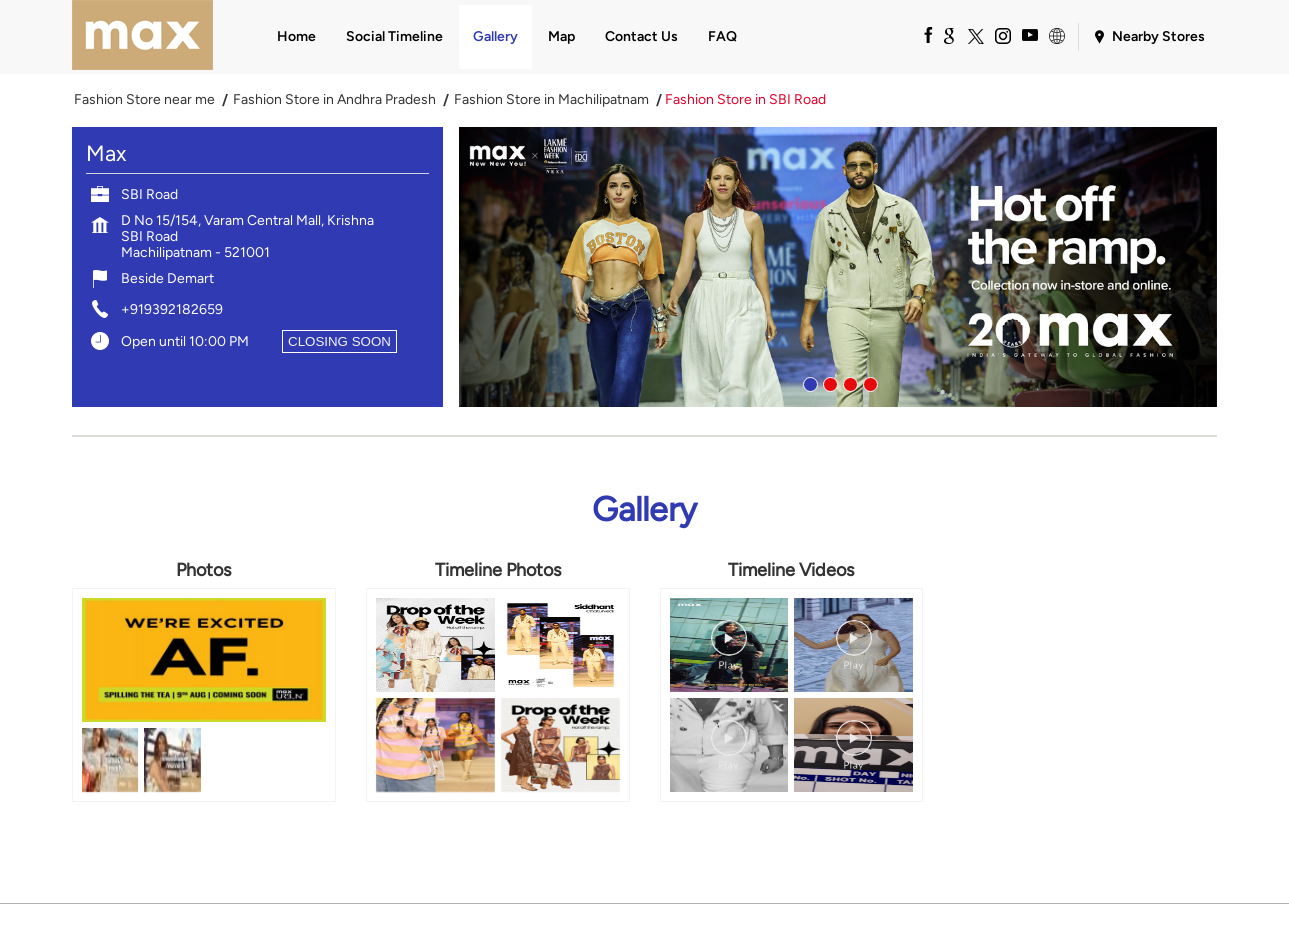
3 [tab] (848, 382)
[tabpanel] (838, 267)
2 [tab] (828, 382)
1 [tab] (808, 382)
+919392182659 (172, 309)
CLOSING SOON (339, 341)
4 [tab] (868, 382)
